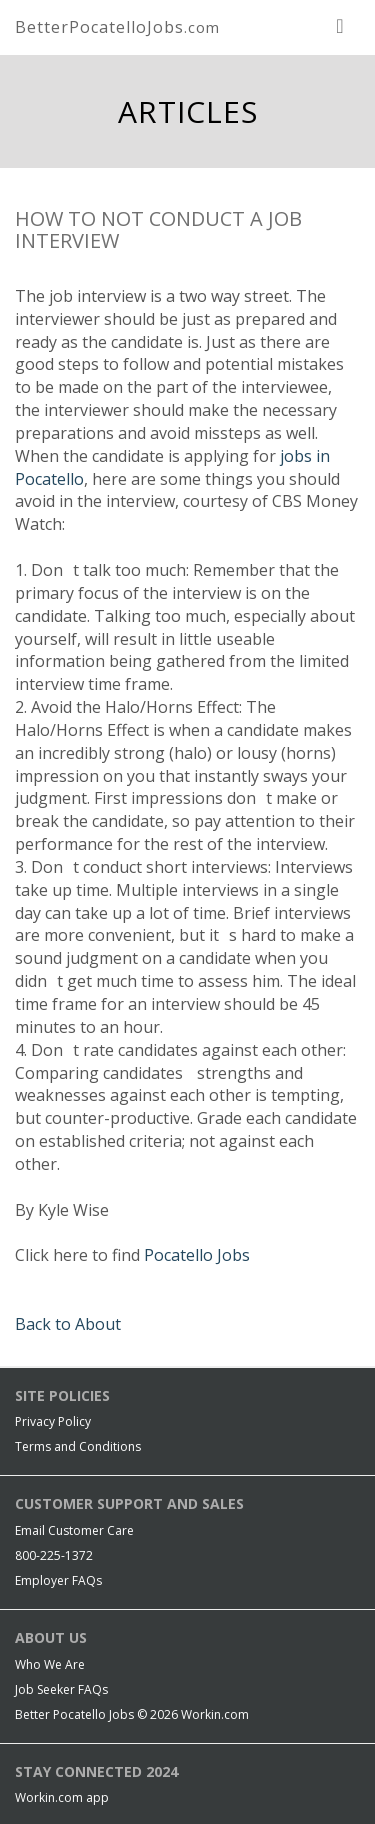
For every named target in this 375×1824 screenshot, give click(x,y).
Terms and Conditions (78, 1446)
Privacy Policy (53, 1421)
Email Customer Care (74, 1530)
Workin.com (215, 1714)
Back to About (68, 1324)
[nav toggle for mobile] (340, 25)
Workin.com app (62, 1797)
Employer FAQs (58, 1580)
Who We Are (50, 1664)
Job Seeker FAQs (61, 1689)
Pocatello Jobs (197, 1255)
